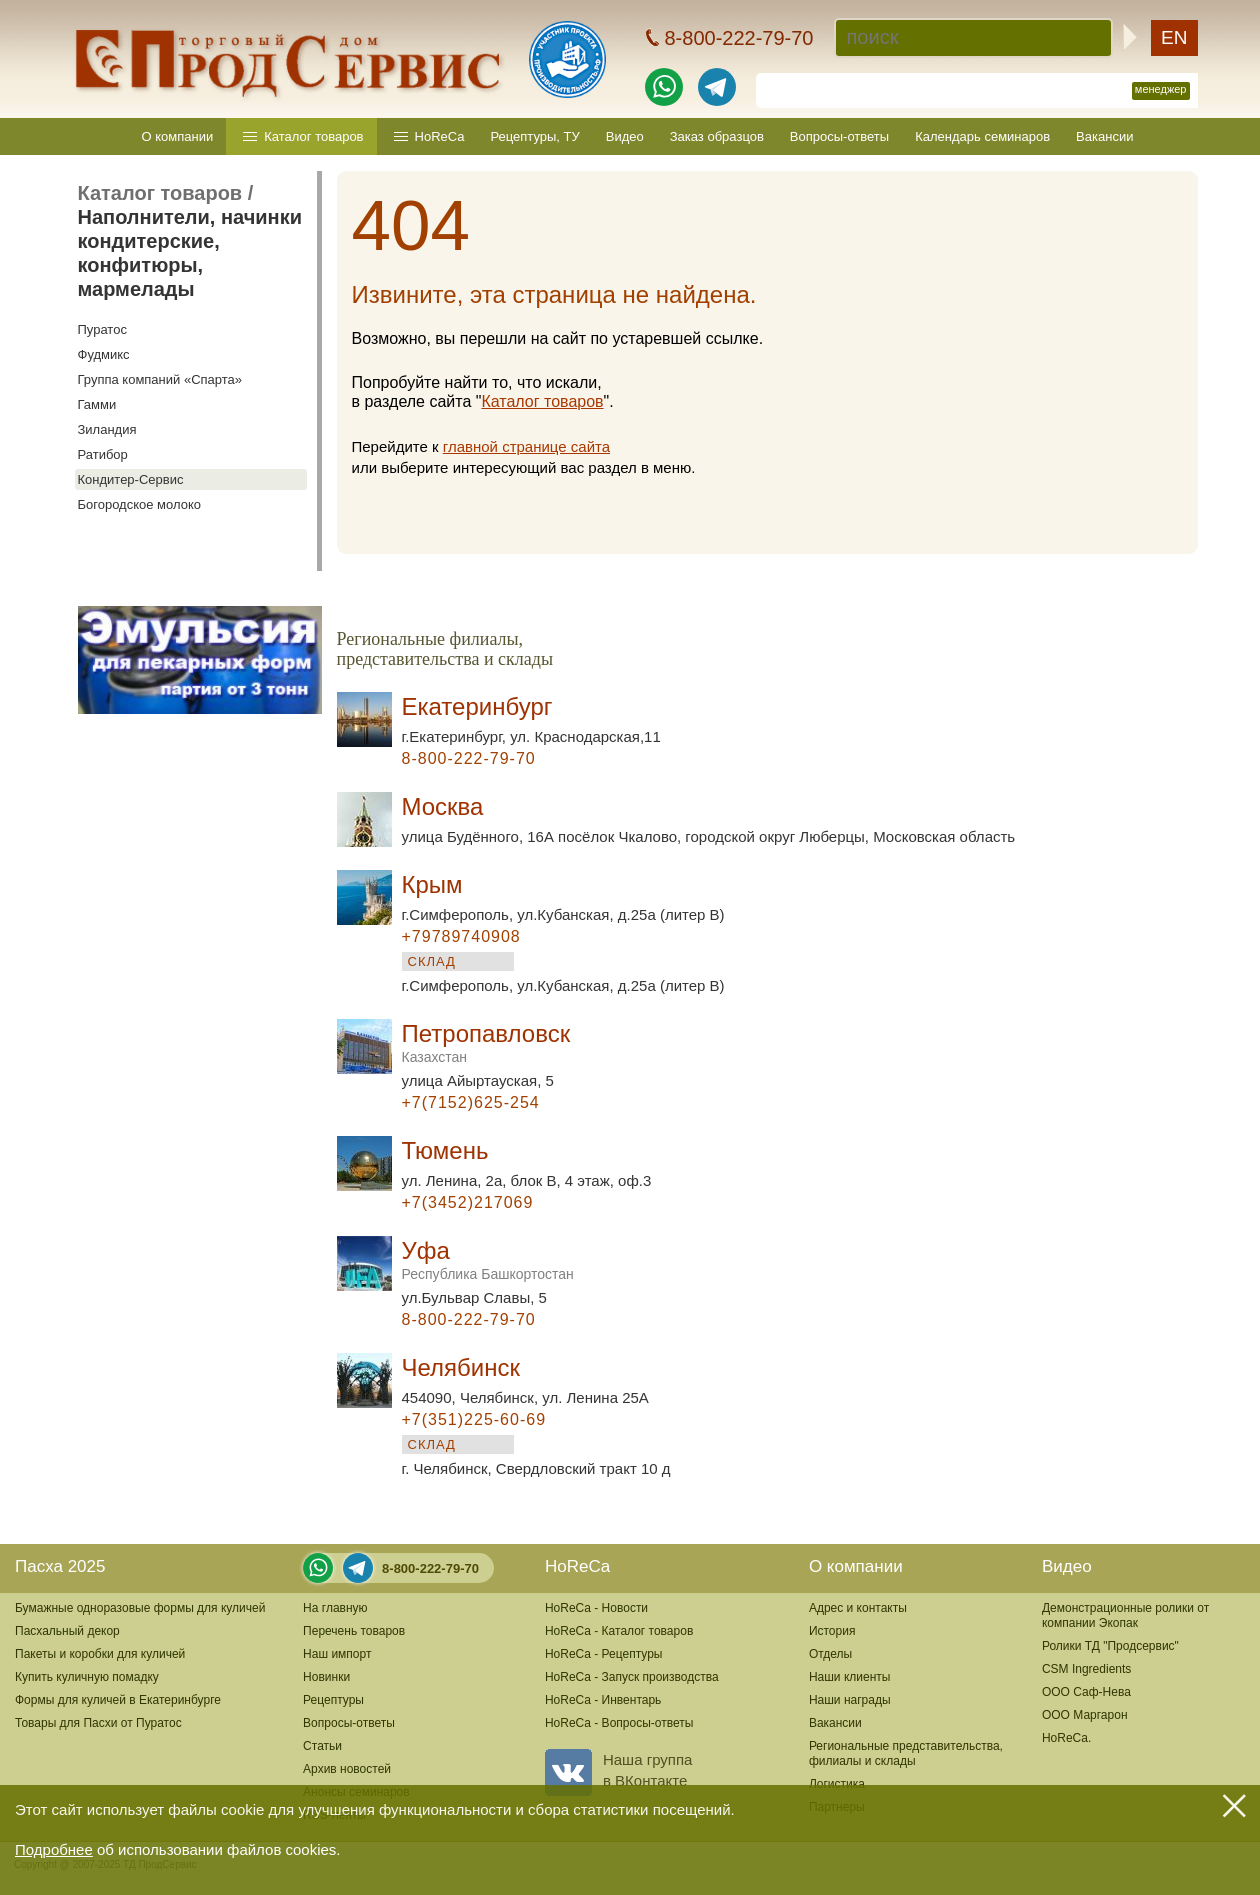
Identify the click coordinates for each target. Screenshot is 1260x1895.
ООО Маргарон (1085, 1715)
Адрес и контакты (858, 1608)
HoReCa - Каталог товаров (619, 1631)
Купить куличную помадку (87, 1677)
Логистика (837, 1784)
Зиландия (107, 429)
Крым (432, 884)
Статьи (322, 1746)
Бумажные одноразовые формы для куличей (140, 1608)
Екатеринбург (477, 706)
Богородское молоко (140, 504)
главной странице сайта (526, 446)
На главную (335, 1608)
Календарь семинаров (982, 136)
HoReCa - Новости (596, 1608)
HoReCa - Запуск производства (632, 1677)
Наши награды (850, 1700)
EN (1174, 37)
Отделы (830, 1654)
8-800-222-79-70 (430, 1568)
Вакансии (1104, 136)
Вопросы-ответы (839, 136)
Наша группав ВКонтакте (618, 1770)
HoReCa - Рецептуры (604, 1654)
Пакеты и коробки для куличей (100, 1654)
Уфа (488, 1259)
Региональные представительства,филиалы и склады (906, 1753)
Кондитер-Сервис (131, 479)
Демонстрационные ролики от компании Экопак (1125, 1615)
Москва (443, 806)
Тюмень (445, 1150)
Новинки (326, 1677)
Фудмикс (104, 354)
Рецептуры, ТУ (534, 136)
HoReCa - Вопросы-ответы (619, 1723)
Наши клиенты (850, 1677)
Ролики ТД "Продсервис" (1110, 1646)
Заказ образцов (717, 136)
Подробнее (54, 1849)
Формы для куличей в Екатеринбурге (118, 1700)
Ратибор (103, 454)
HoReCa (440, 136)
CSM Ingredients (1086, 1669)
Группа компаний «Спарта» (160, 379)
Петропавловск (486, 1042)
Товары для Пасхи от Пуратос (98, 1723)
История (832, 1631)
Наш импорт (337, 1654)
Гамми (97, 404)
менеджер (1161, 89)
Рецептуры (333, 1700)
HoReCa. (1066, 1738)
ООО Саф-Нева (1086, 1692)
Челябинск (461, 1367)
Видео (625, 136)
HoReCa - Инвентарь (603, 1700)
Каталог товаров (313, 136)
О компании (178, 136)
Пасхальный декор (67, 1631)
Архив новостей (347, 1769)
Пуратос (102, 329)
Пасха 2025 (60, 1566)
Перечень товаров (354, 1631)
